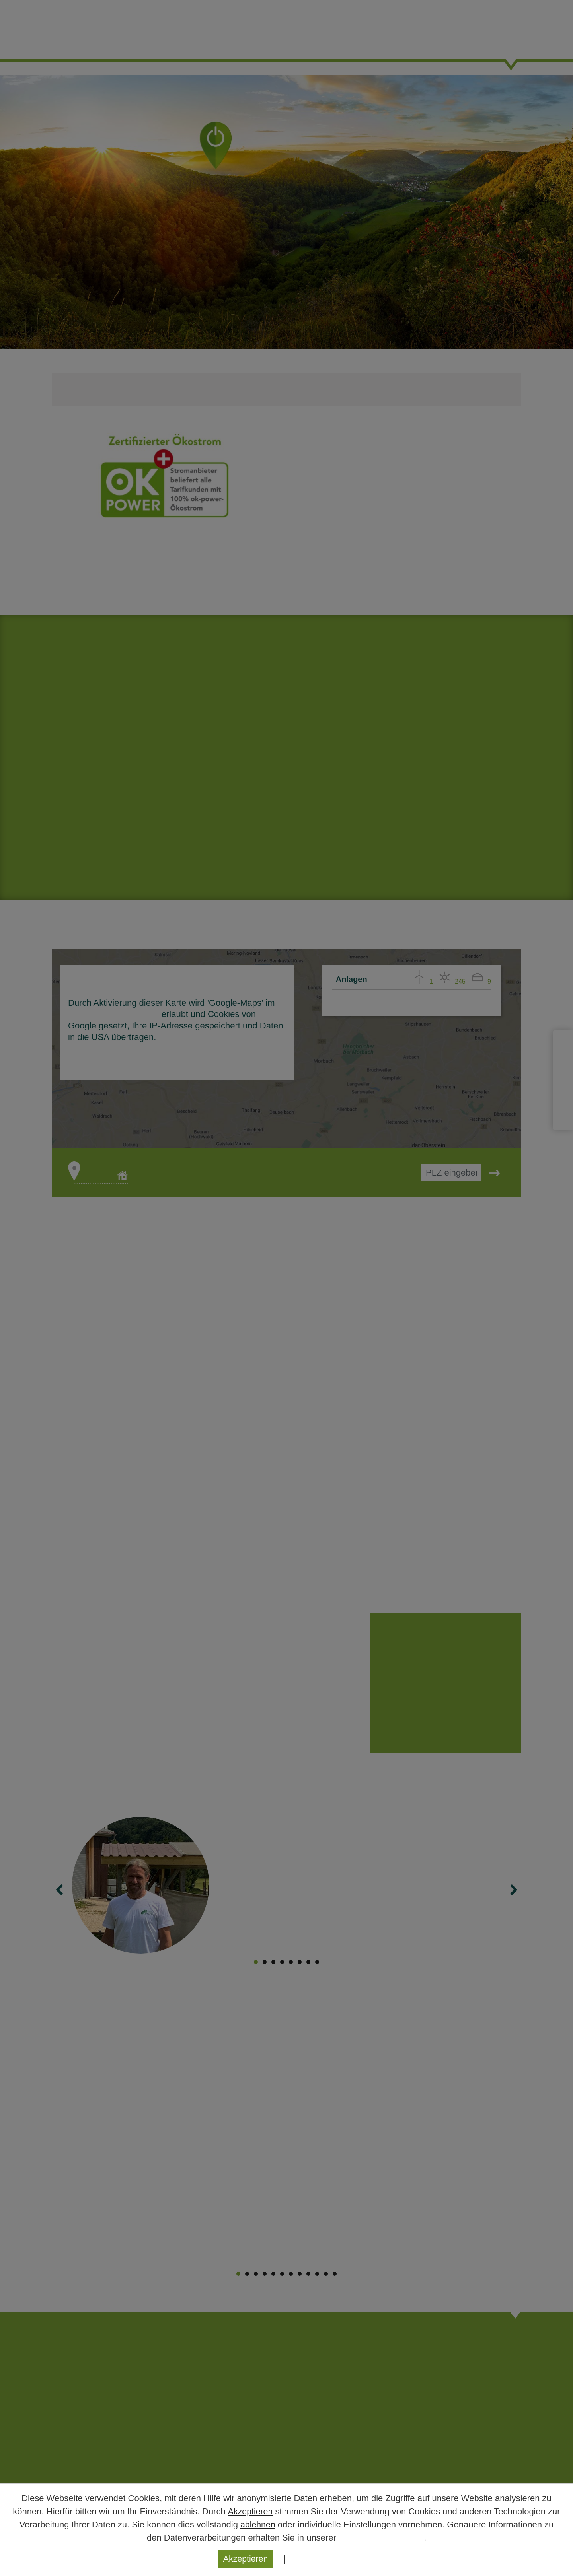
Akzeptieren (250, 2511)
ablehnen (258, 2524)
